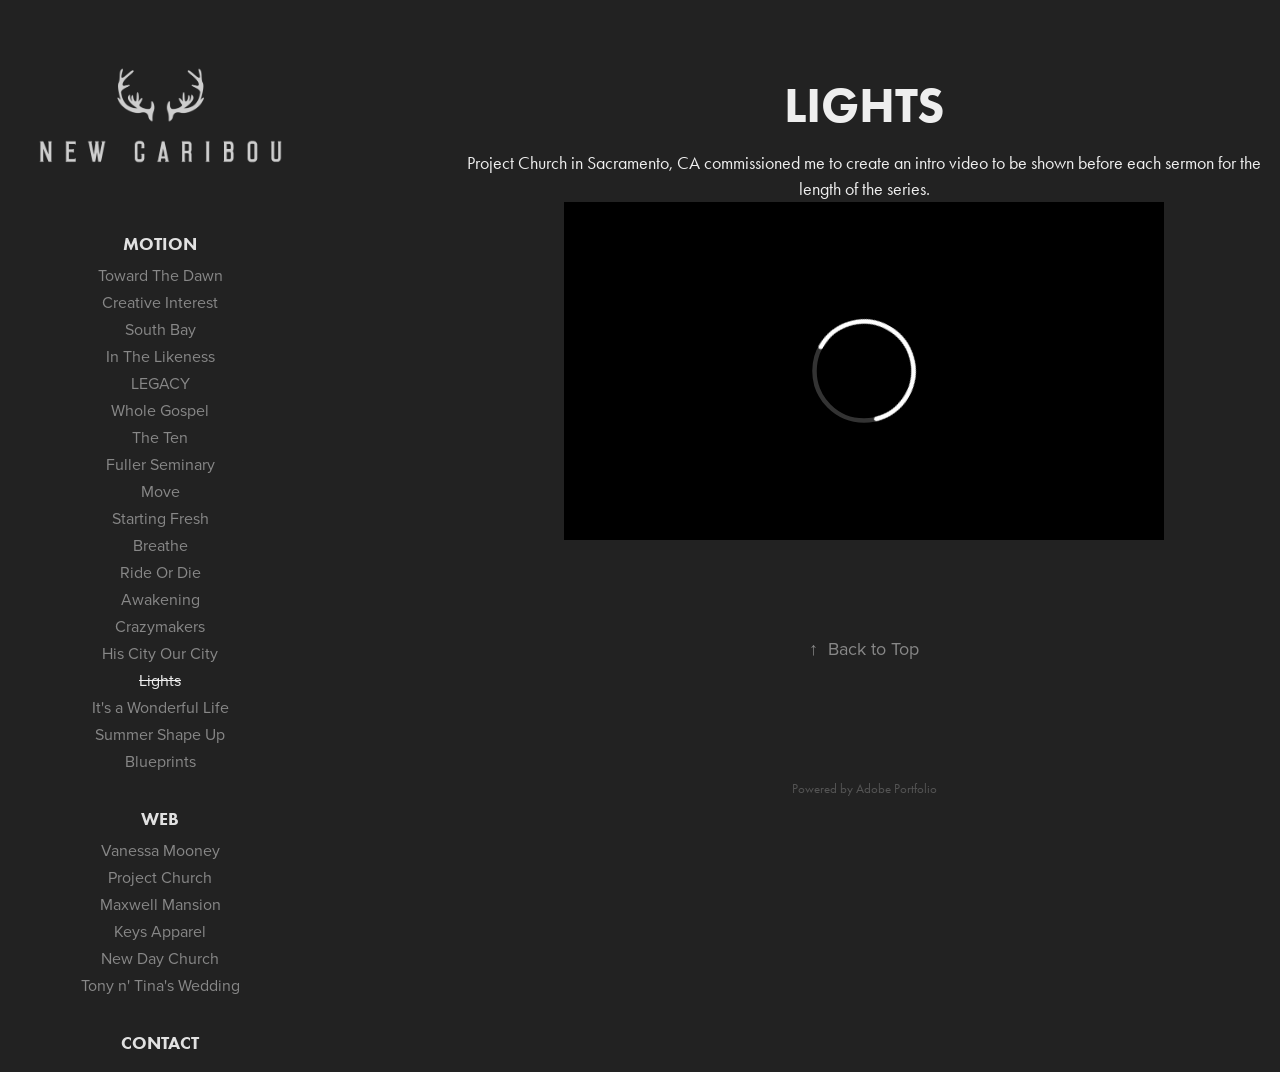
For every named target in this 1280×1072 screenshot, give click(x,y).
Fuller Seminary (160, 464)
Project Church (160, 877)
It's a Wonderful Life (160, 707)
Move (160, 491)
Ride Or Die (160, 572)
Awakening (160, 599)
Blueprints (160, 761)
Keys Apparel (160, 931)
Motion (160, 244)
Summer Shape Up (160, 734)
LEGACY (160, 383)
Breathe (160, 545)
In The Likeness (160, 356)
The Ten (160, 437)
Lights (160, 680)
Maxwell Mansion (160, 904)
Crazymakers (160, 626)
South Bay (160, 329)
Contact (160, 1043)
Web (160, 819)
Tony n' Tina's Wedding (160, 985)
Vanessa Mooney (160, 850)
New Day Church (160, 958)
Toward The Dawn (160, 275)
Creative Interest (160, 302)
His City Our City (160, 653)
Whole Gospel (160, 410)
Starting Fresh (160, 518)
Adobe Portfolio (896, 788)
